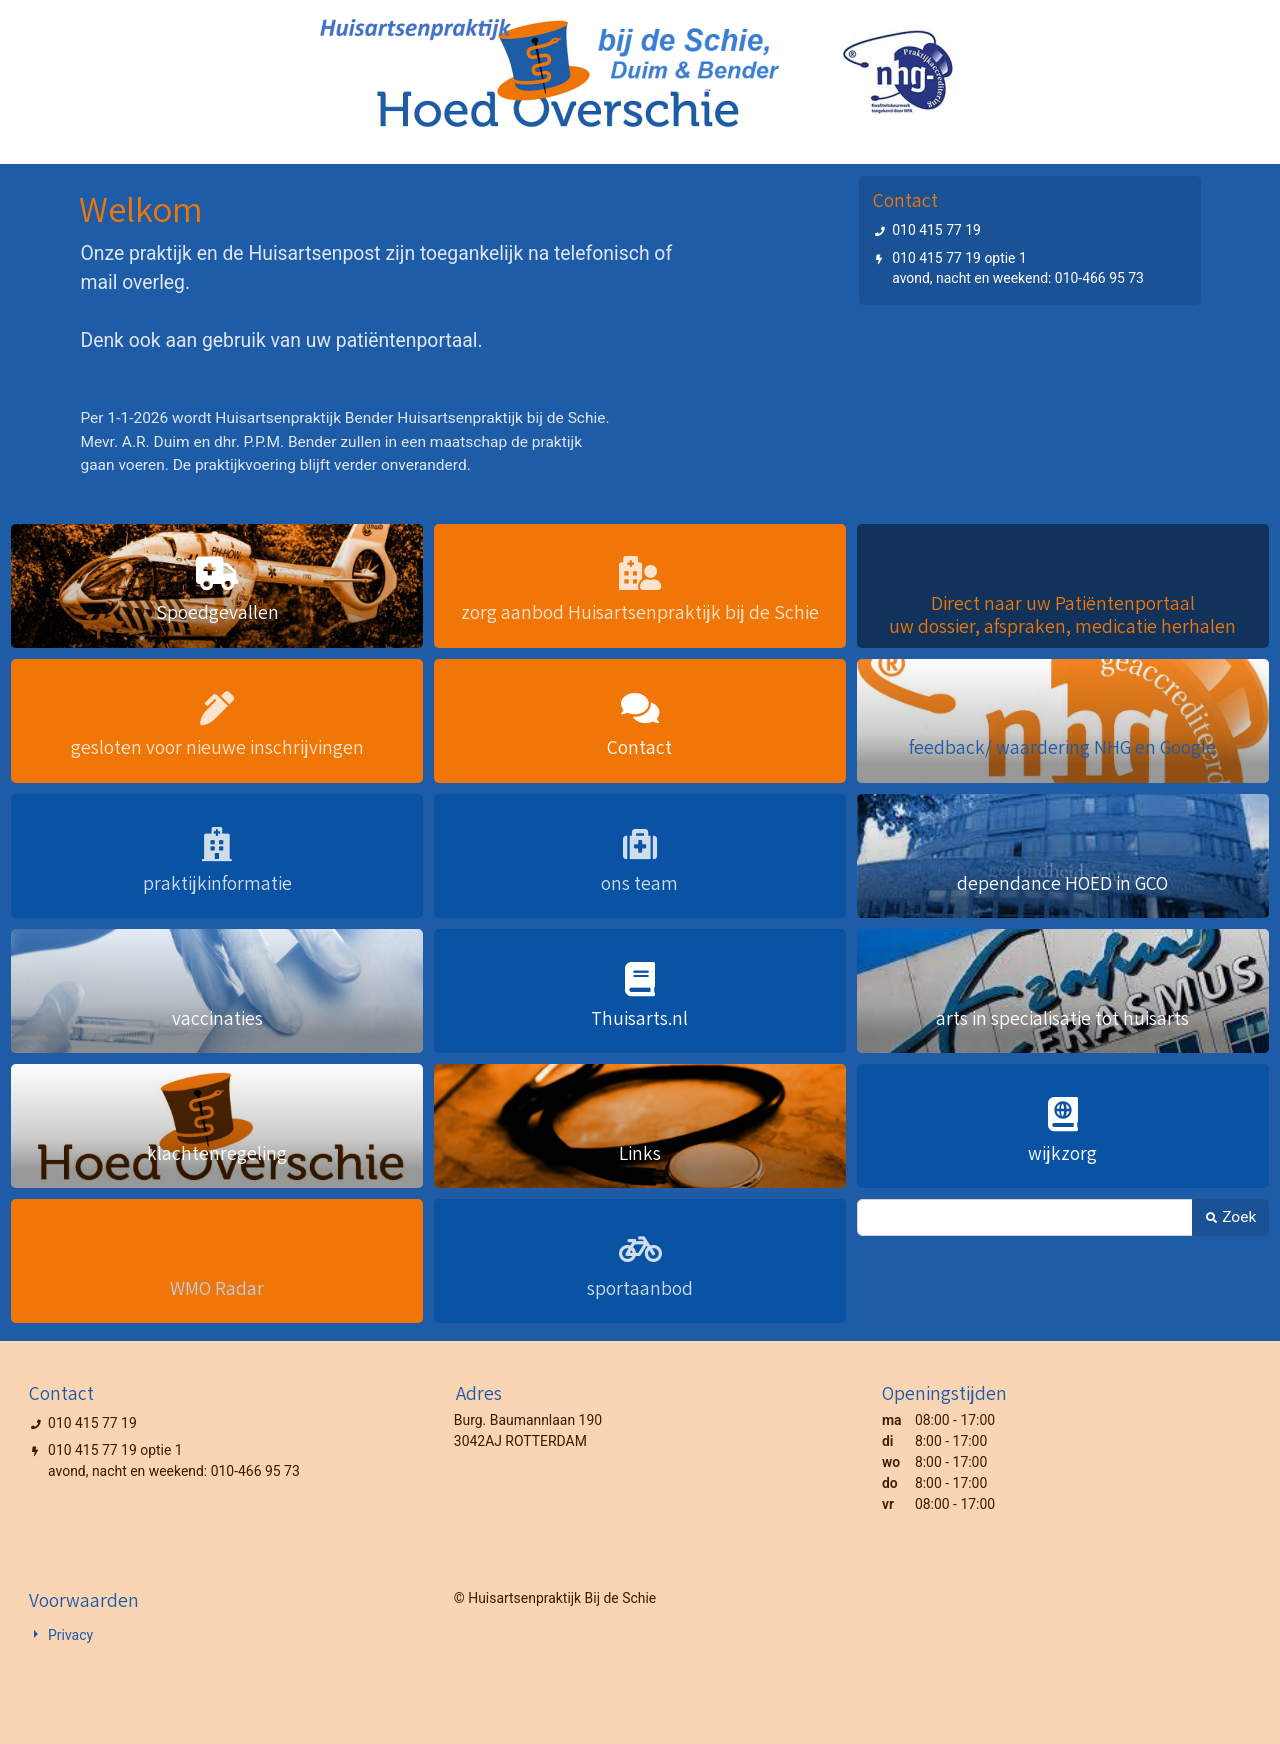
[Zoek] (1025, 1217)
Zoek (1230, 1217)
